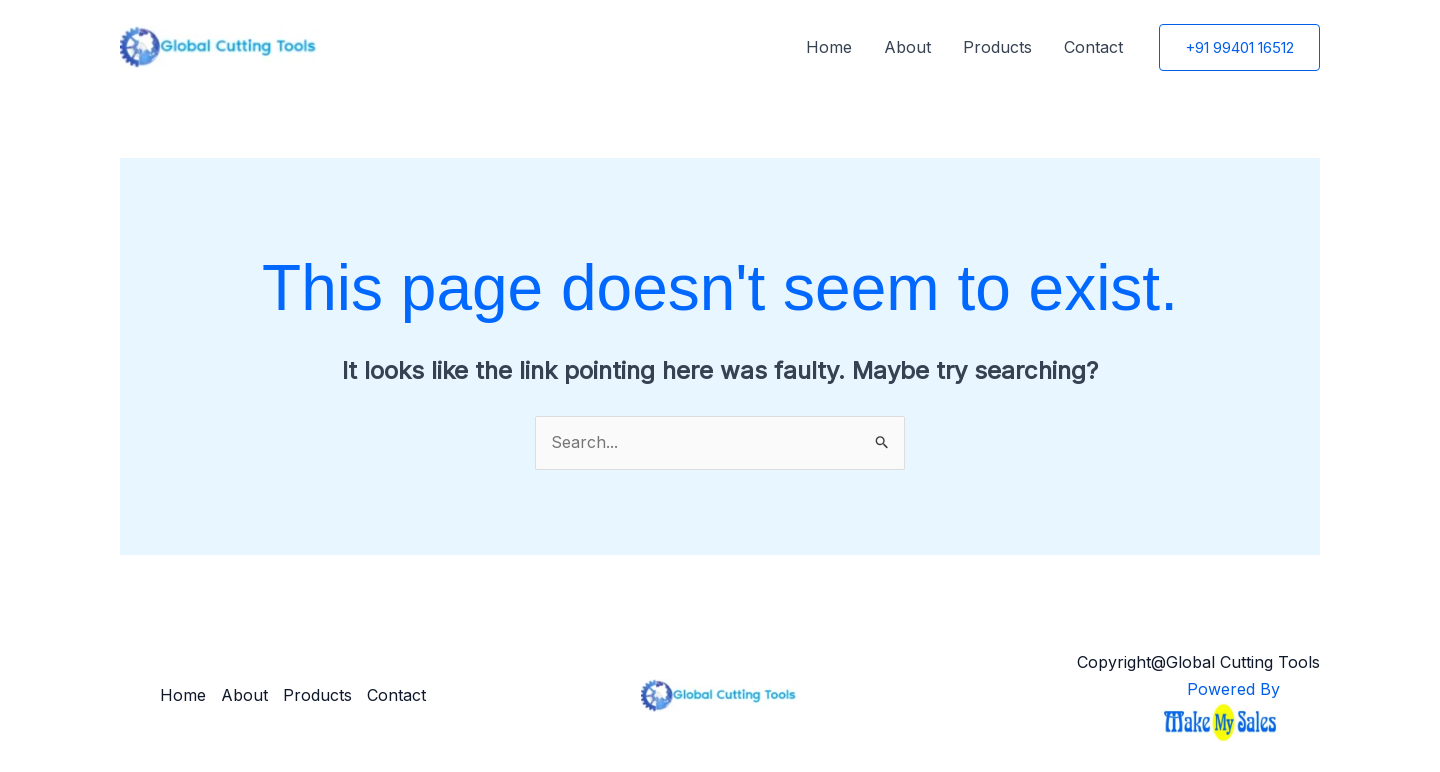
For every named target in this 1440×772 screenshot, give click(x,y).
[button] (1239, 47)
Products (997, 47)
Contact (1093, 47)
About (907, 47)
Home (829, 47)
